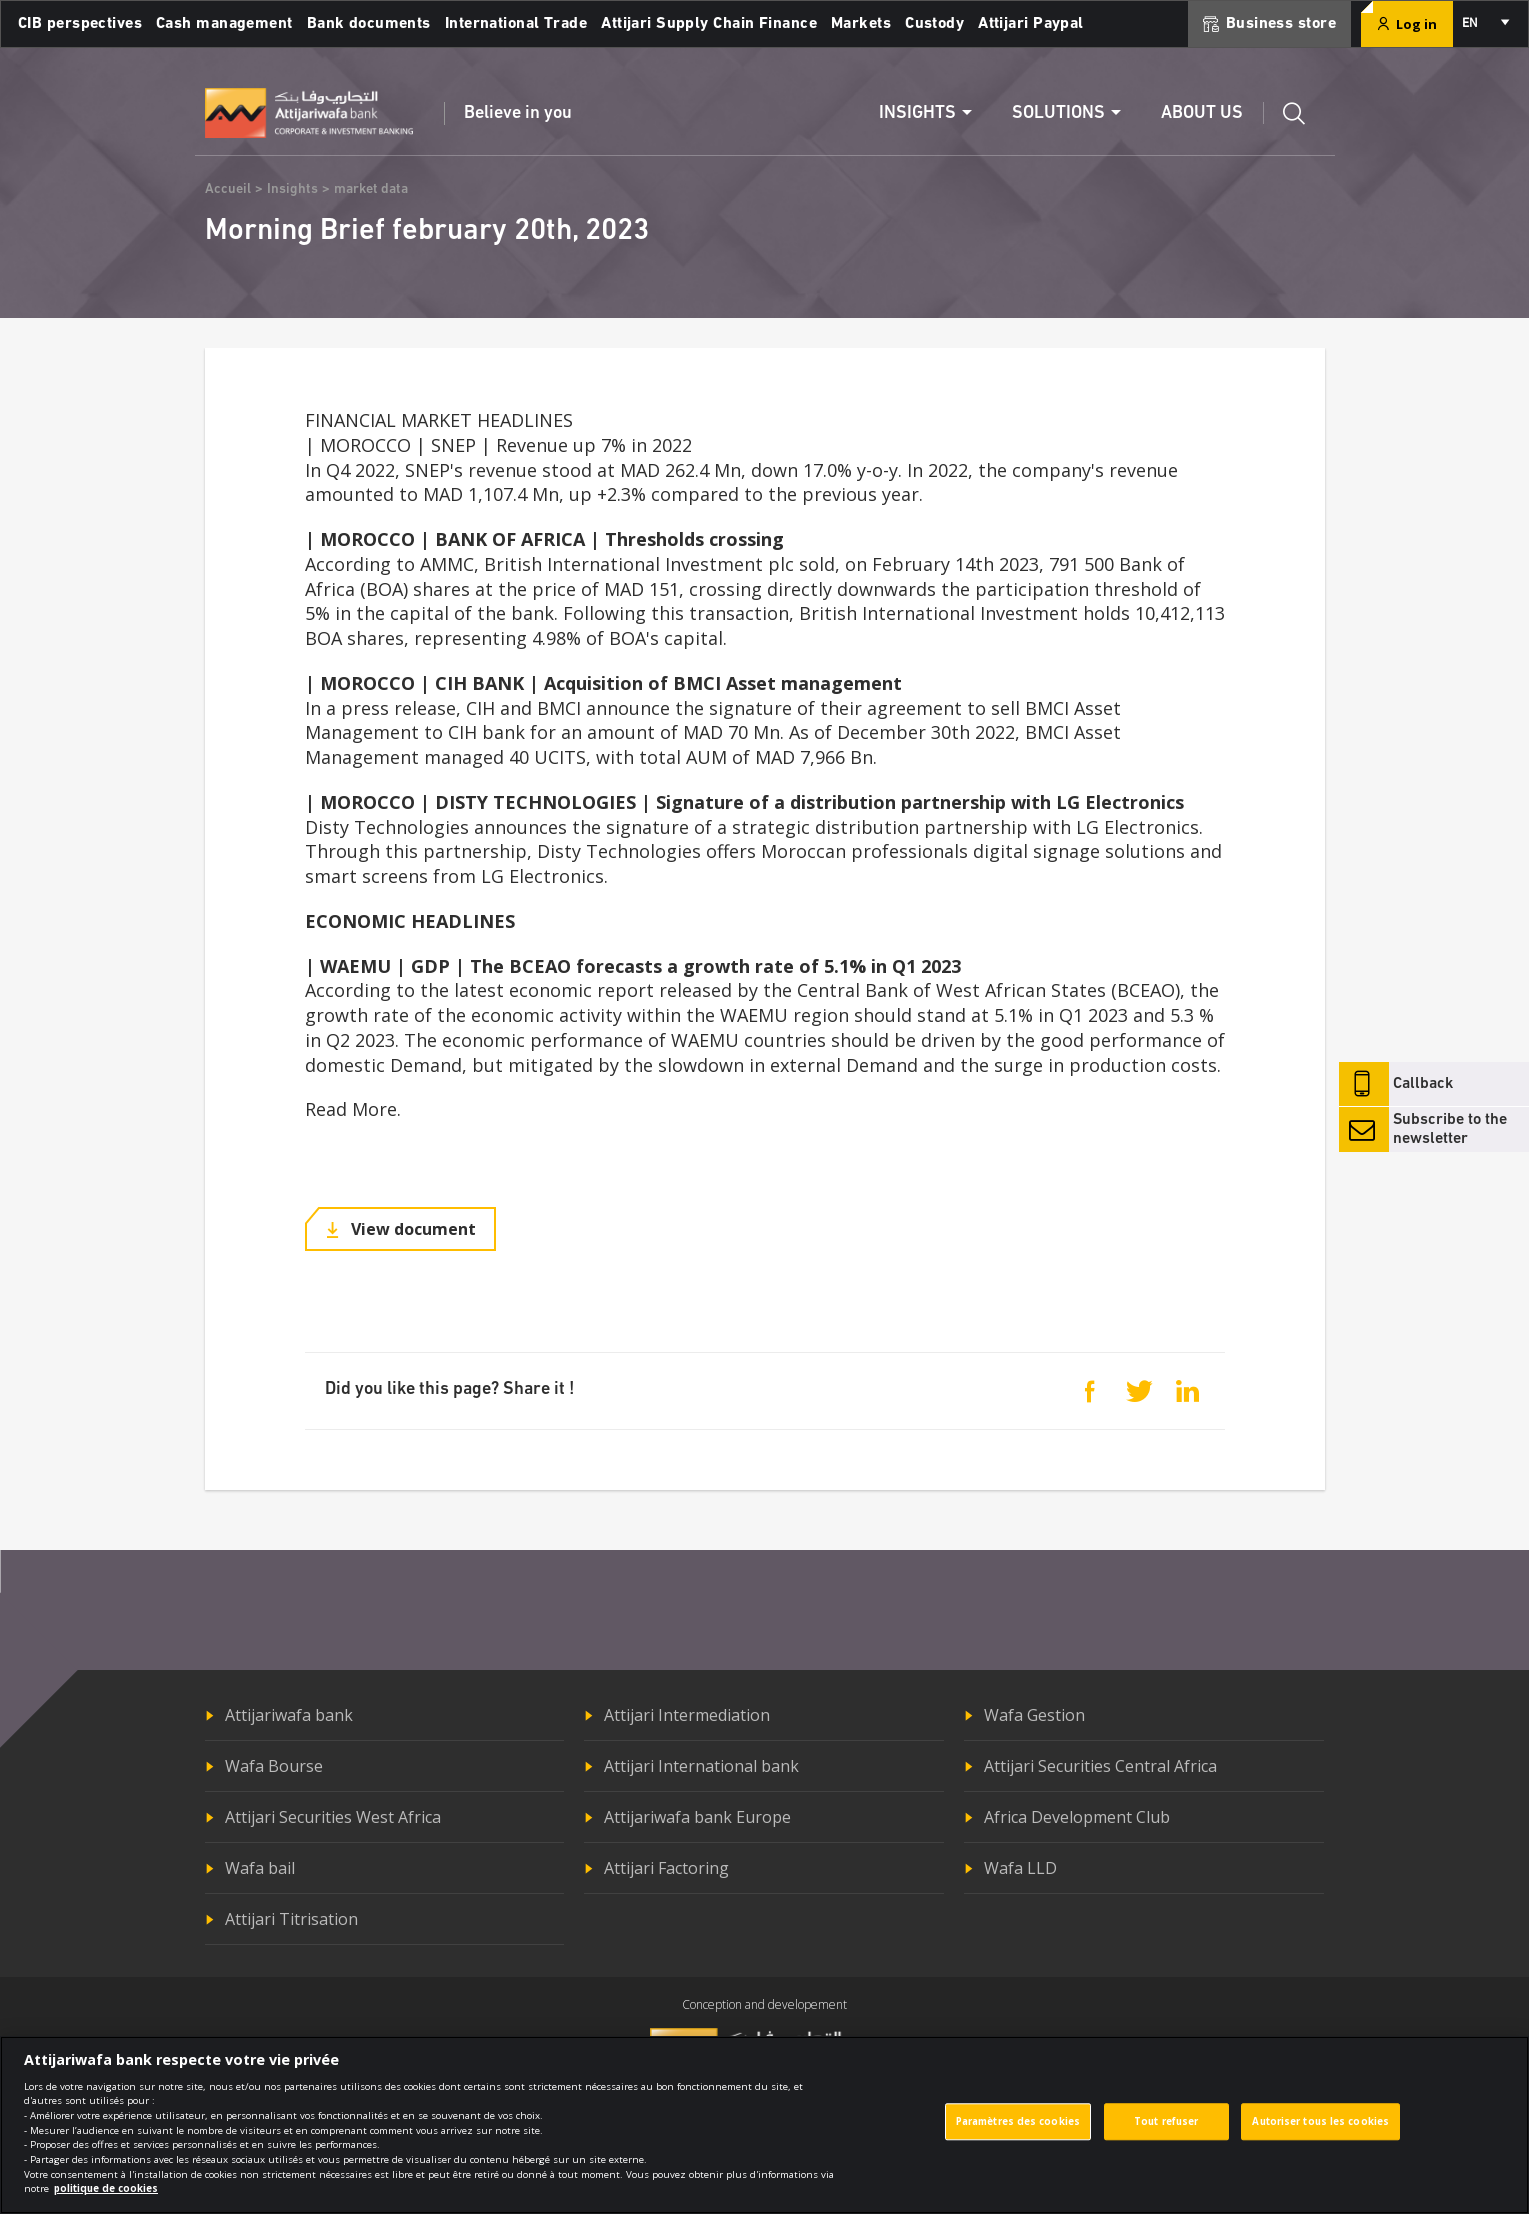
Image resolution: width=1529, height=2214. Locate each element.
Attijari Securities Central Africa (1100, 1766)
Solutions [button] (1058, 113)
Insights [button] (917, 113)
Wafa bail (260, 1868)
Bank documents (369, 24)
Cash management (224, 24)
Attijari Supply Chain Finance (709, 24)
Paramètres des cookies (1018, 2133)
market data (371, 189)
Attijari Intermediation (687, 1715)
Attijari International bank (701, 1766)
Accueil (228, 189)
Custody (934, 24)
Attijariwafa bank (289, 1715)
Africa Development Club (1077, 1817)
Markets (861, 24)
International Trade (516, 24)
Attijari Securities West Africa (333, 1817)
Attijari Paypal (1031, 24)
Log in (1407, 24)
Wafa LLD (1020, 1868)
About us (1202, 113)
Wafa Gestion (1034, 1715)
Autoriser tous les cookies (1320, 2133)
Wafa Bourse (274, 1766)
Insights (292, 189)
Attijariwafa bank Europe (697, 1817)
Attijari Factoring (666, 1868)
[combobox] (1484, 24)
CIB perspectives (80, 24)
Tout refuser (1166, 2133)
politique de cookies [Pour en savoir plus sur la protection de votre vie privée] (106, 2200)
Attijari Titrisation (291, 1919)
